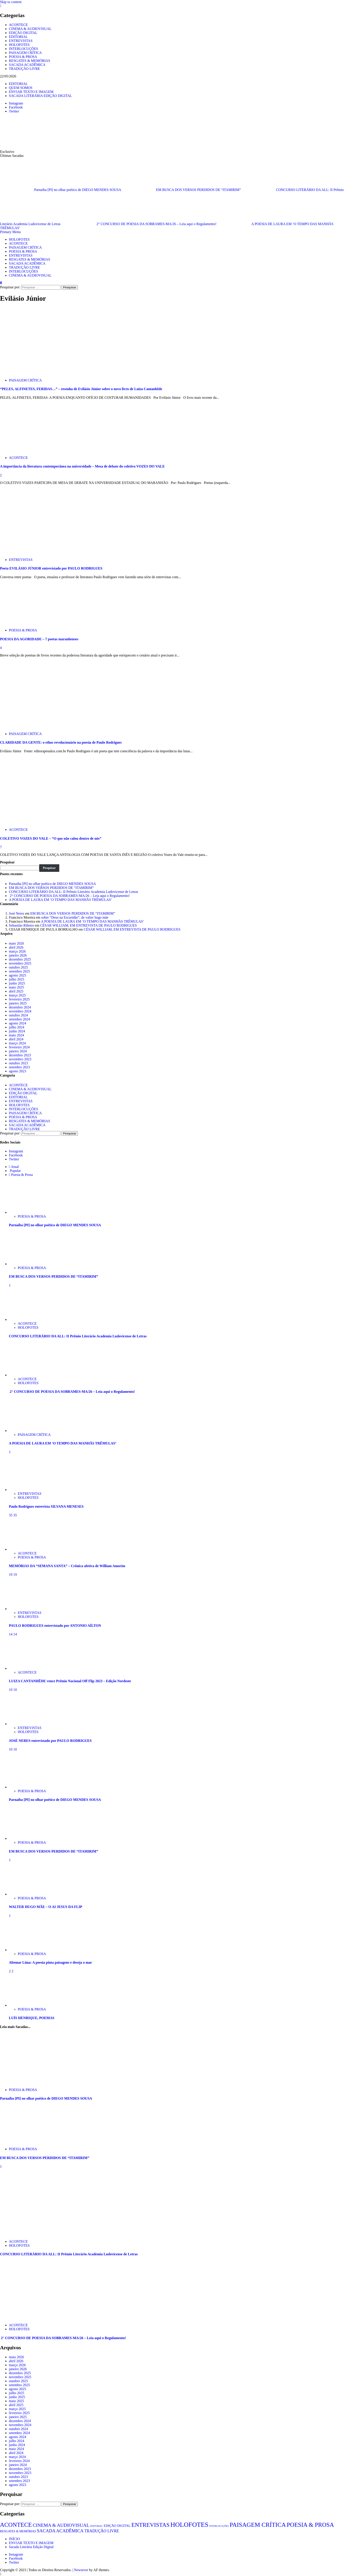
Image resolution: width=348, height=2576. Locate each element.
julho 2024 (16, 1027)
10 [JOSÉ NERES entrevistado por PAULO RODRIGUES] (15, 1749)
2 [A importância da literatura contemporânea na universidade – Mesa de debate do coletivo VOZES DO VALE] (1, 475)
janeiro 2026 (18, 955)
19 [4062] (11, 1574)
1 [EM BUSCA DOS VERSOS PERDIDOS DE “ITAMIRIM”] (10, 1285)
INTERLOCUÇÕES (23, 49)
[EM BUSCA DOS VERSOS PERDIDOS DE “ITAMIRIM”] (25, 1264)
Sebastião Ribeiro (21, 925)
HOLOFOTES (19, 45)
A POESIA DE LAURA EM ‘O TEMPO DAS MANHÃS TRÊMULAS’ (60, 900)
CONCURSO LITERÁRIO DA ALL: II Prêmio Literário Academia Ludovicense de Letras (73, 892)
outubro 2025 (18, 967)
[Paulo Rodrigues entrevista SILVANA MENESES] (25, 1489)
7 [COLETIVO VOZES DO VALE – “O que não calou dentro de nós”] (1, 847)
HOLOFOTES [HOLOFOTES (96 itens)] (189, 2524)
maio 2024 (16, 1035)
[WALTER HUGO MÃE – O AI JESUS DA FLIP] (25, 1894)
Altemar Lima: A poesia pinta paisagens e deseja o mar (50, 1962)
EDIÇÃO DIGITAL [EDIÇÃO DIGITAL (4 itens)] (117, 2525)
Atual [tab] (14, 1167)
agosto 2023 (17, 1071)
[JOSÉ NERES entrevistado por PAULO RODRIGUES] (25, 1724)
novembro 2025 (20, 963)
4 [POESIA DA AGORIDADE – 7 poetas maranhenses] (1, 648)
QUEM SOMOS (20, 88)
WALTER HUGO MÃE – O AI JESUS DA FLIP (45, 1907)
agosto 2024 (17, 1023)
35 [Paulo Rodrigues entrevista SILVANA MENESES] (15, 1515)
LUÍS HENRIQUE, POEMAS (31, 2018)
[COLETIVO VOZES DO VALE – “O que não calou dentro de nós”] (26, 822)
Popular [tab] (15, 1171)
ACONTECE (18, 25)
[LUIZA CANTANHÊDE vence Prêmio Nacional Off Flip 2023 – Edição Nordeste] (25, 1668)
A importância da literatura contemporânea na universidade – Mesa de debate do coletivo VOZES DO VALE (82, 466)
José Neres (16, 913)
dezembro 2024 (20, 1007)
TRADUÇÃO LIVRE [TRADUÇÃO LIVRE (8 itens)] (101, 2531)
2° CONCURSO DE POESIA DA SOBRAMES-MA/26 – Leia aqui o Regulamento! (139, 224)
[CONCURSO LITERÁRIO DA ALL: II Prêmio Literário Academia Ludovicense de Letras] (25, 1319)
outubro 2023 (18, 1063)
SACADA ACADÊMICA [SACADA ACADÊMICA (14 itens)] (60, 2530)
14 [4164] (11, 1634)
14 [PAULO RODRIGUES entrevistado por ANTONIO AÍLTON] (15, 1634)
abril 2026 (16, 947)
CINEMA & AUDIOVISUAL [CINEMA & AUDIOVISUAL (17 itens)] (61, 2525)
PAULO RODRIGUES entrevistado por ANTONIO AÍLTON (55, 1625)
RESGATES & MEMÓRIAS (29, 61)
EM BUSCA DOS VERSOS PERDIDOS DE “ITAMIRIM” (182, 190)
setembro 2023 (19, 1067)
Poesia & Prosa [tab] (21, 1175)
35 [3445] (11, 1515)
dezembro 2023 (20, 1055)
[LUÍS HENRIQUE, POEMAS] (25, 2005)
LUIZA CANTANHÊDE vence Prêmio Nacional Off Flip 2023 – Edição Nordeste (70, 1681)
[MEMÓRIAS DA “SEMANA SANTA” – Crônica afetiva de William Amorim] (25, 1549)
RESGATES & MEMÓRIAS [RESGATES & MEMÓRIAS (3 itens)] (18, 2531)
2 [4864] (10, 1971)
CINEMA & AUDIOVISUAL (30, 29)
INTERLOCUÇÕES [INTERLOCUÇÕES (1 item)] (219, 2526)
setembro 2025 (19, 971)
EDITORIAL (18, 37)
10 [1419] (11, 1690)
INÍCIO (14, 2539)
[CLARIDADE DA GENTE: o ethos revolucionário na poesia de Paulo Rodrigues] (21, 726)
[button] (10, 232)
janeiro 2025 (18, 1003)
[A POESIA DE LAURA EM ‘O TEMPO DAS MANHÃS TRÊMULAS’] (25, 1430)
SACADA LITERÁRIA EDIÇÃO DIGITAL (40, 96)
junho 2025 (17, 983)
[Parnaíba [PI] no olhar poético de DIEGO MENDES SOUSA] (25, 1212)
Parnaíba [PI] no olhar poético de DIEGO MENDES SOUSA (61, 190)
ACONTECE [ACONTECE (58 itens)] (16, 2524)
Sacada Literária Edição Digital (31, 2547)
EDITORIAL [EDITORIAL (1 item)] (96, 2526)
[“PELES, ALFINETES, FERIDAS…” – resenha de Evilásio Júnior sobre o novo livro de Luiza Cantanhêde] (33, 373)
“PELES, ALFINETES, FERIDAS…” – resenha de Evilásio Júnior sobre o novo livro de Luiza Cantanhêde (81, 389)
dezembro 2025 (20, 959)
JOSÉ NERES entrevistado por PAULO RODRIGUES (50, 1741)
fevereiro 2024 (19, 1047)
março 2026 (17, 951)
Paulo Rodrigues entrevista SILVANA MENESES (46, 1506)
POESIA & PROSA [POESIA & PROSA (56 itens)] (310, 2524)
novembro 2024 (20, 1011)
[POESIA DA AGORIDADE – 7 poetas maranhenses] (33, 623)
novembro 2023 (20, 1059)
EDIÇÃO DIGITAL (23, 33)
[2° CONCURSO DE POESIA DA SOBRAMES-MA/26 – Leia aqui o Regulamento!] (25, 1375)
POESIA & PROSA (23, 57)
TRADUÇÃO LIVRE (24, 69)
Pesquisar (7, 862)
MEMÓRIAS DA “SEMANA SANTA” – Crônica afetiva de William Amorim (67, 1566)
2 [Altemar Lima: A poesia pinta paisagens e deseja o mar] (12, 1971)
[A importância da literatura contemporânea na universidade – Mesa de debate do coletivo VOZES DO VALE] (33, 450)
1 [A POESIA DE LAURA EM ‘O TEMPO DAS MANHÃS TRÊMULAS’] (10, 1452)
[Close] (0, 6)
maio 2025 (16, 987)
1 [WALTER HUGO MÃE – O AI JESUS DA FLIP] (10, 1916)
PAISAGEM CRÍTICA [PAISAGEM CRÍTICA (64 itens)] (258, 2524)
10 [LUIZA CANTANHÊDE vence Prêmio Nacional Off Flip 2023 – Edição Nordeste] (15, 1690)
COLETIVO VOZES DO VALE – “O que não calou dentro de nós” (50, 838)
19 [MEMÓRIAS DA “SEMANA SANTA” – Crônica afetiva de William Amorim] (15, 1574)
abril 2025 (16, 991)
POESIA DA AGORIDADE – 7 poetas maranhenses (39, 639)
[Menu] (10, 232)
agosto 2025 (17, 975)
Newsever (81, 2570)
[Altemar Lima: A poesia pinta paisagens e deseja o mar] (25, 1950)
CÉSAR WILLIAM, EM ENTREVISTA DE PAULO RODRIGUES (88, 925)
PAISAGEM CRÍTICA (25, 53)
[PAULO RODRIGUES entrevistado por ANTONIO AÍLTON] (25, 1609)
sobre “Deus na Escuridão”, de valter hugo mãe (74, 917)
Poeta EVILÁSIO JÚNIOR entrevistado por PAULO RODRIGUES (51, 568)
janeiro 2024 (18, 1051)
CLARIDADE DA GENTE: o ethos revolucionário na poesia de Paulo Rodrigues (61, 742)
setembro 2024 (19, 1019)
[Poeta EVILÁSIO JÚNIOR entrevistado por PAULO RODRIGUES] (33, 552)
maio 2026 (16, 943)
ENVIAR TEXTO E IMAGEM (31, 92)
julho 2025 (16, 979)
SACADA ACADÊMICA (27, 65)
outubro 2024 (18, 1015)
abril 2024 (16, 1039)
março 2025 (17, 995)
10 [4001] (11, 1749)
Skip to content (11, 2)
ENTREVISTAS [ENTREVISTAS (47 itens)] (150, 2525)
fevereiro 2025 (19, 999)
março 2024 (17, 1043)
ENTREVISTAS (20, 41)
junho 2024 (17, 1031)
